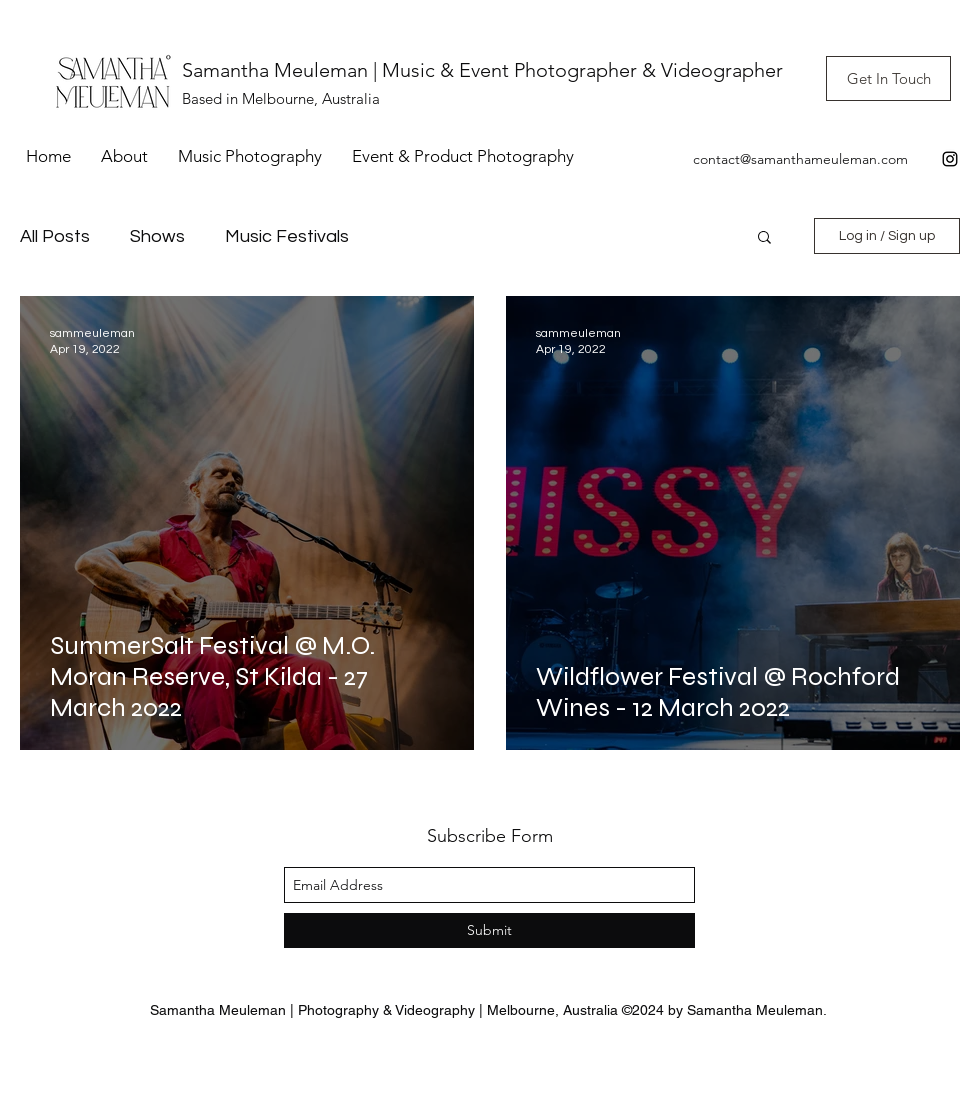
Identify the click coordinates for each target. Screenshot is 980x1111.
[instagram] (950, 159)
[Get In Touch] (888, 78)
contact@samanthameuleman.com (800, 159)
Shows (157, 236)
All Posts (55, 236)
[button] (764, 238)
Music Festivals (287, 236)
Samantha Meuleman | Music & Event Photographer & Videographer (482, 70)
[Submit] (489, 930)
